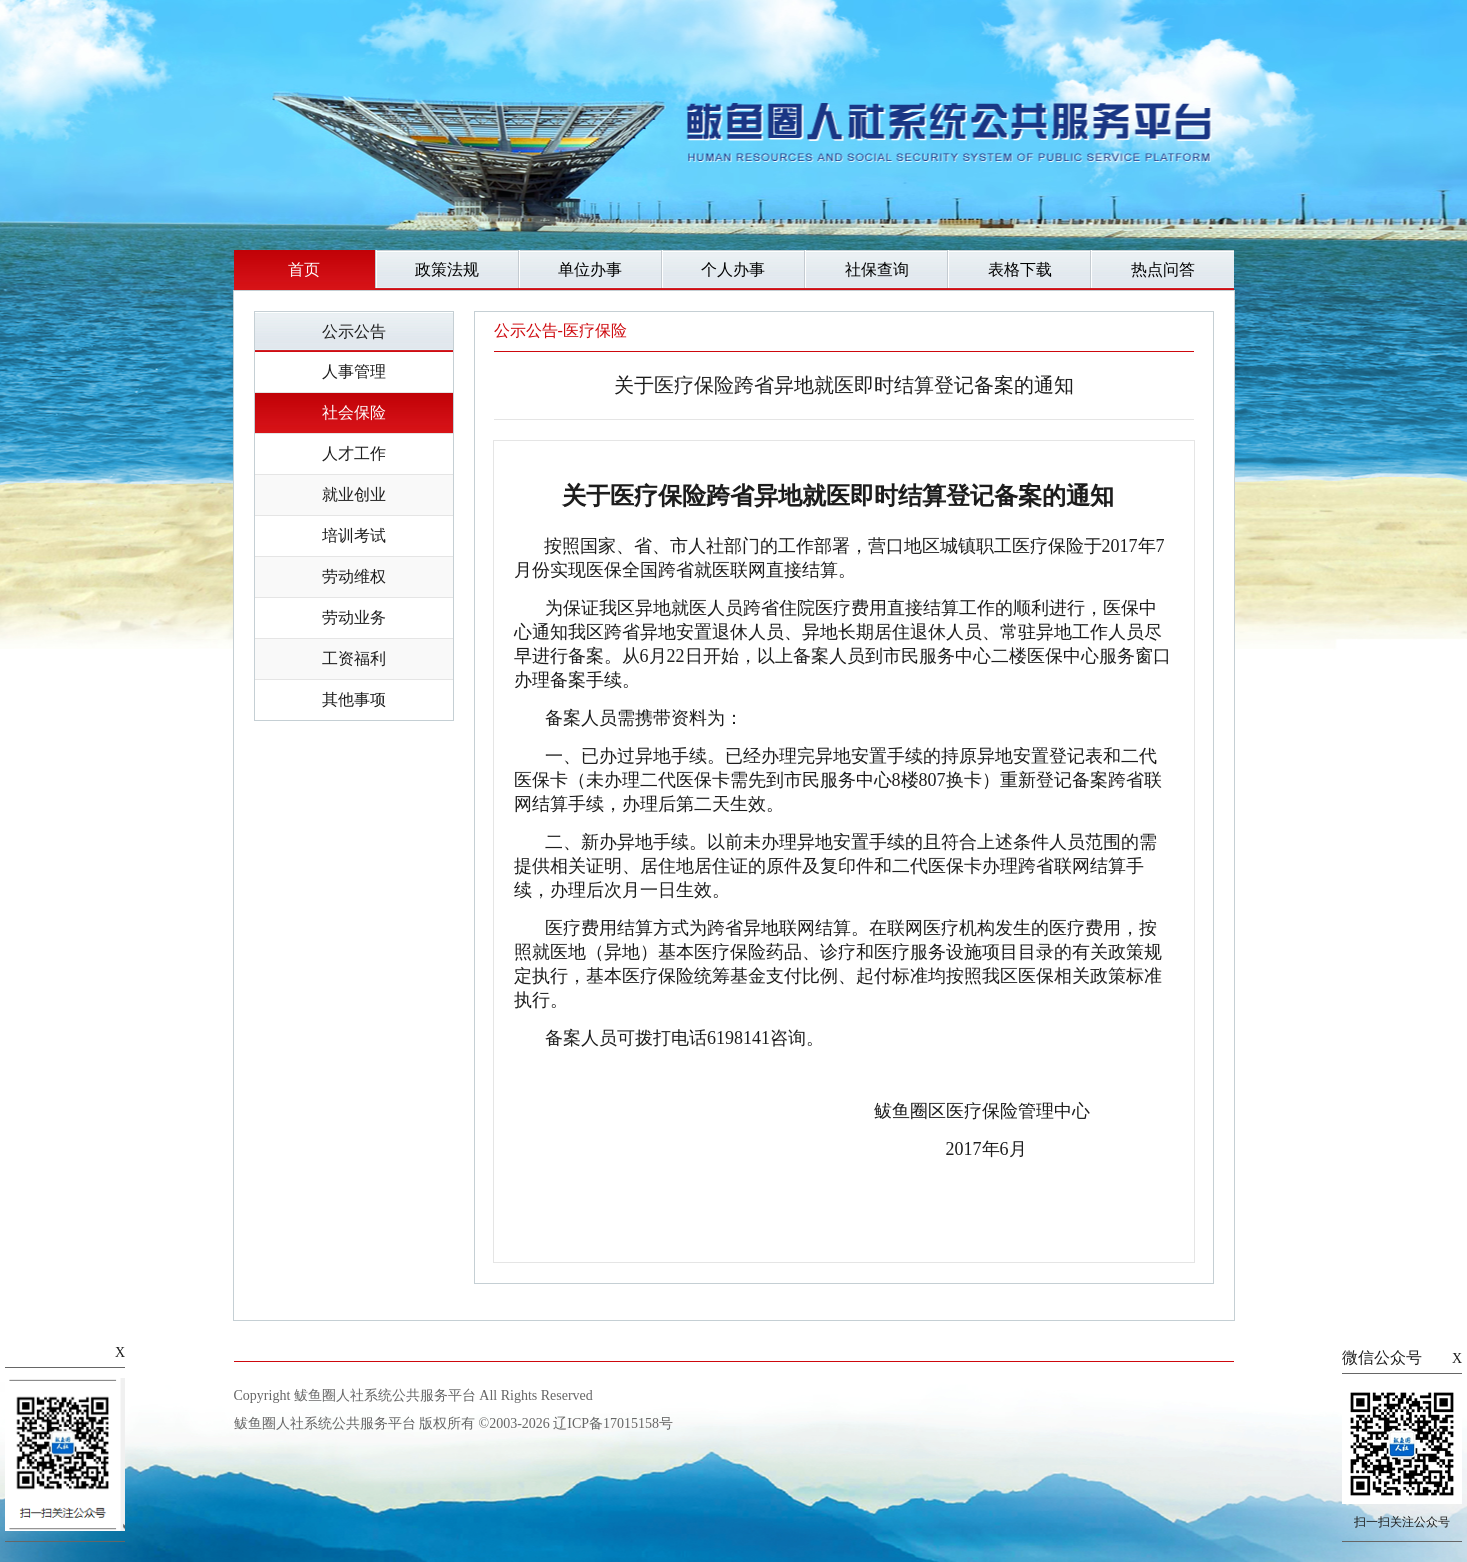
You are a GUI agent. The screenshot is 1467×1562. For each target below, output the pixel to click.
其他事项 (354, 699)
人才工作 (354, 453)
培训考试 (354, 535)
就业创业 (354, 494)
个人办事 (733, 269)
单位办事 (590, 269)
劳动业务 (354, 617)
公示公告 (354, 331)
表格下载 (1020, 269)
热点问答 (1163, 269)
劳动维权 (354, 576)
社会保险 (354, 412)
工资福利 (354, 658)
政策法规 (447, 269)
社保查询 (877, 269)
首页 (304, 269)
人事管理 (354, 371)
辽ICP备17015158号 (613, 1423)
